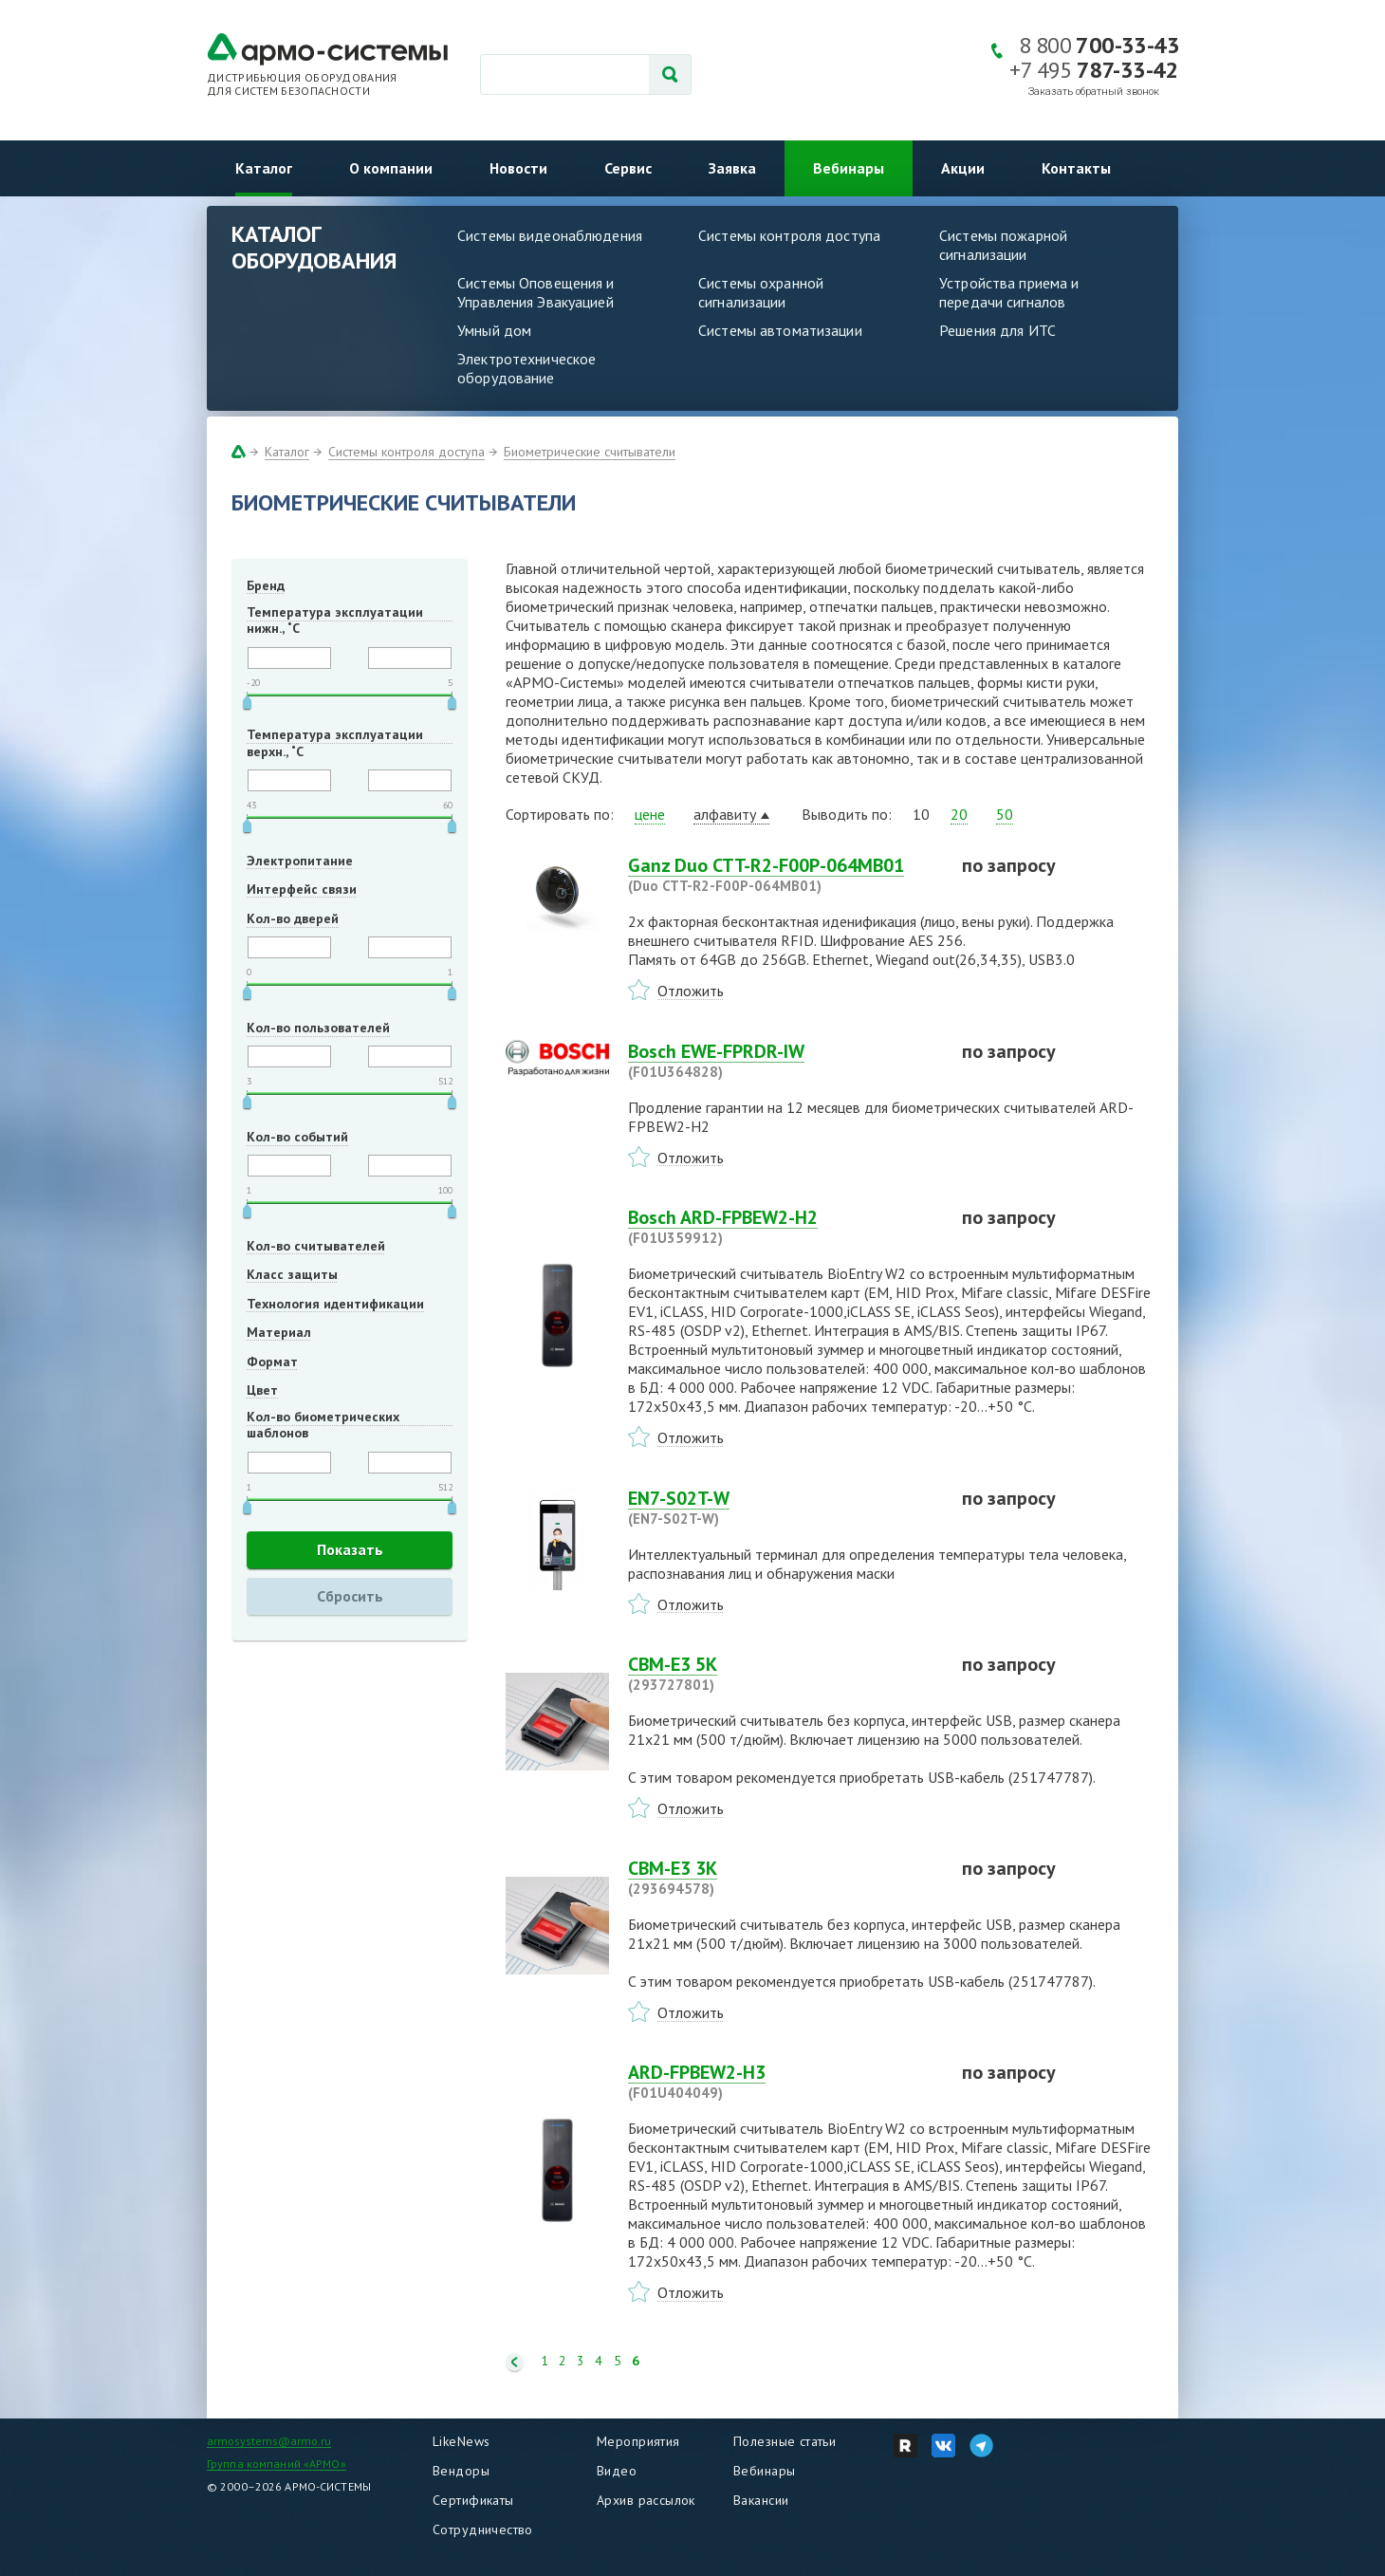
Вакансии (760, 2500)
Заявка (732, 167)
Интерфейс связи (302, 889)
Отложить (690, 990)
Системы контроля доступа (789, 235)
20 (959, 814)
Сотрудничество (483, 2529)
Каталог (263, 167)
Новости (518, 167)
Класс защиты (292, 1274)
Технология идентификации (335, 1303)
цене (650, 814)
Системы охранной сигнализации (760, 292)
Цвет (262, 1390)
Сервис (628, 167)
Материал (279, 1332)
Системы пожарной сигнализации (1003, 245)
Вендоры (461, 2470)
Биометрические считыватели (589, 451)
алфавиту (724, 814)
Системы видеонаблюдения (549, 235)
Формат (272, 1361)
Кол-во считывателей (316, 1245)
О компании (391, 167)
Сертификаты (473, 2500)
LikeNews (461, 2441)
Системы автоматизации (780, 330)
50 (1004, 814)
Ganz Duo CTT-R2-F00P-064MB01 (783, 875)
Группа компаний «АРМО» (276, 2463)
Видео (617, 2470)
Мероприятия (638, 2441)
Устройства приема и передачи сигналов (1009, 292)
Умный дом (494, 330)
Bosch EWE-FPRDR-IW (783, 1061)
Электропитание (300, 860)
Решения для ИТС (997, 330)
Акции (963, 167)
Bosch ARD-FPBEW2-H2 (783, 1227)
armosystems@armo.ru (269, 2441)
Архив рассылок (646, 2500)
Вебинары (848, 167)
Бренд (266, 585)
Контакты (1076, 167)
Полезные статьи (784, 2441)
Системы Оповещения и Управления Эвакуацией (536, 292)
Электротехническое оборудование (526, 368)
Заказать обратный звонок (1093, 91)
